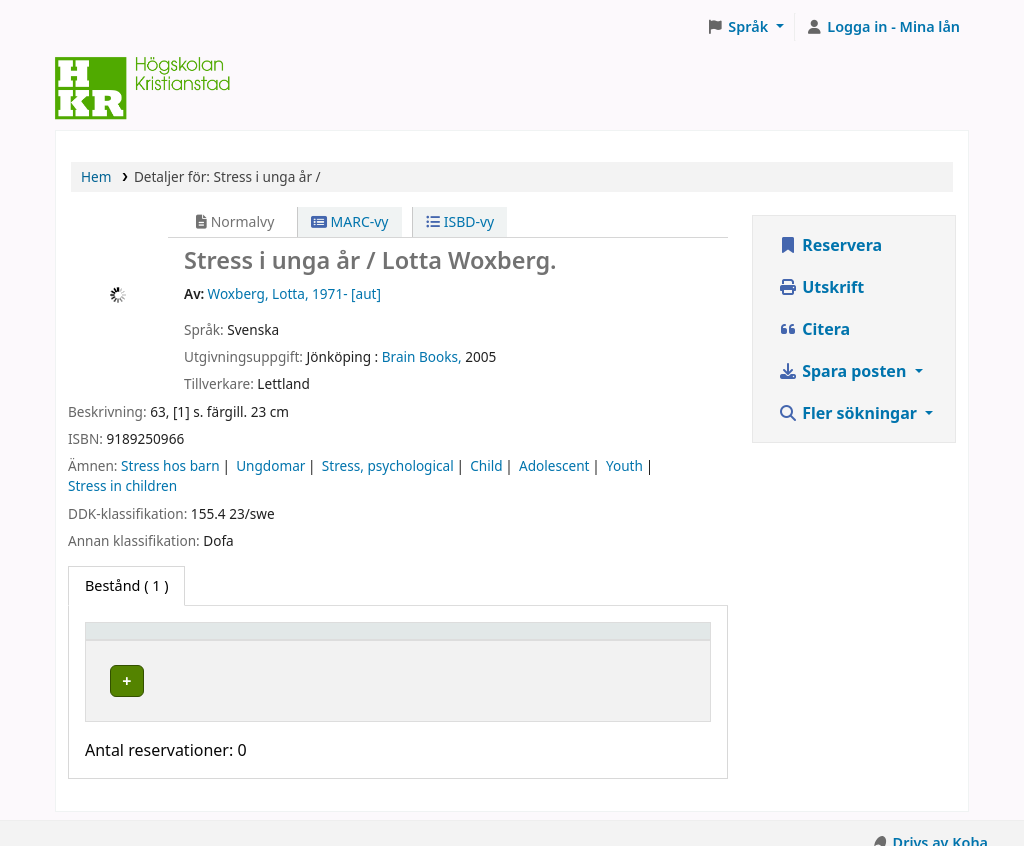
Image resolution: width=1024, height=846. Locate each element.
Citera (814, 329)
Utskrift (821, 287)
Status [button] (631, 640)
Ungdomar (270, 465)
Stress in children (122, 485)
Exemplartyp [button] (139, 640)
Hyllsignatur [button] (484, 640)
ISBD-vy (460, 221)
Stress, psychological (388, 465)
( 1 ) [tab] (126, 585)
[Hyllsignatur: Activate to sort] (515, 640)
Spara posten (844, 371)
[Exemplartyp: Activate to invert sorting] (171, 640)
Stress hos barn (170, 465)
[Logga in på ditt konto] (883, 27)
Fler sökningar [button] (849, 413)
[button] (745, 27)
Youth (624, 465)
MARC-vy (350, 221)
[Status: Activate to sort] (654, 640)
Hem (96, 176)
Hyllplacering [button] (311, 640)
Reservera (830, 245)
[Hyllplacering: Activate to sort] (344, 640)
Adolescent (554, 465)
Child (486, 465)
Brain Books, (422, 356)
